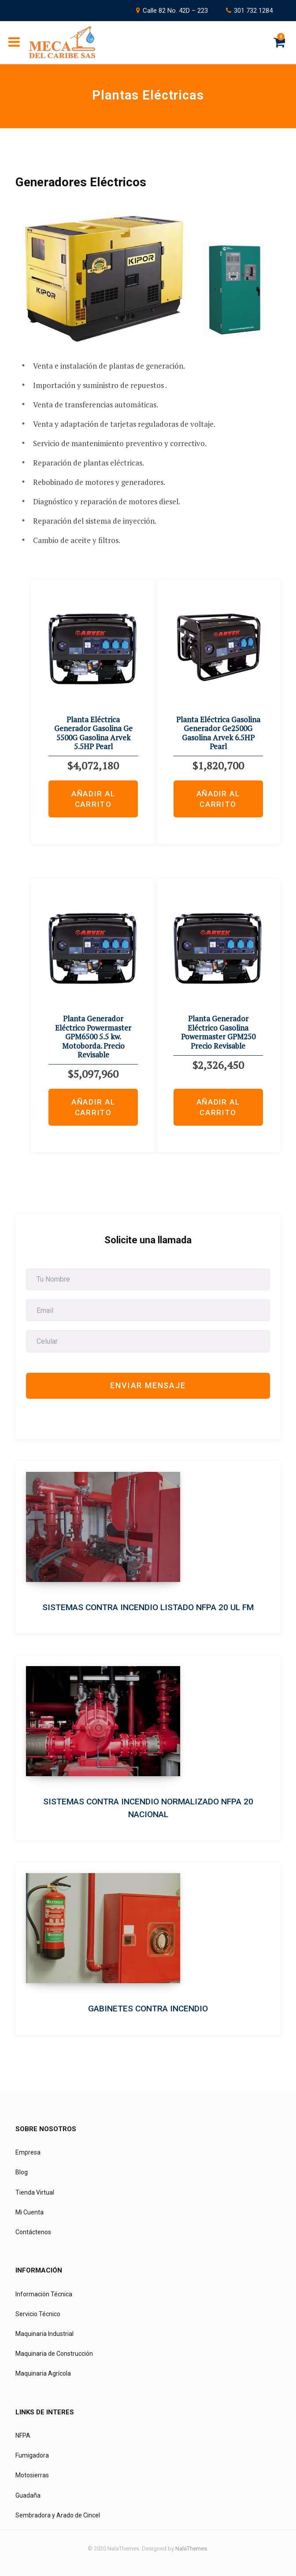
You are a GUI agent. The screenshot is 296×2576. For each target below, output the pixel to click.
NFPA (22, 2435)
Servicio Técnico (37, 2313)
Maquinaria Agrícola (43, 2373)
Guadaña (28, 2495)
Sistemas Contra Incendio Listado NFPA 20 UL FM (148, 1607)
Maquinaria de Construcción (54, 2353)
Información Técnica (43, 2294)
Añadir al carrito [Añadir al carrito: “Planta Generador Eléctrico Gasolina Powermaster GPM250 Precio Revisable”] (218, 1107)
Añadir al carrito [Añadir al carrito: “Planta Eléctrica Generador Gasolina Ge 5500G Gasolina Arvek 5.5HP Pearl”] (93, 799)
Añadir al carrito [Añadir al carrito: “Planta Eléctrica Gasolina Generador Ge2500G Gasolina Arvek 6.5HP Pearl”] (218, 799)
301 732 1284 (253, 11)
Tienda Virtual (34, 2192)
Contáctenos (33, 2232)
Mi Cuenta (29, 2212)
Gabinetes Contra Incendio (148, 2008)
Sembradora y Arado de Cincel (57, 2515)
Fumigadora (32, 2455)
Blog (21, 2172)
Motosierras (32, 2475)
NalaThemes (191, 2548)
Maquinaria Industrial (44, 2333)
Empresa (28, 2152)
